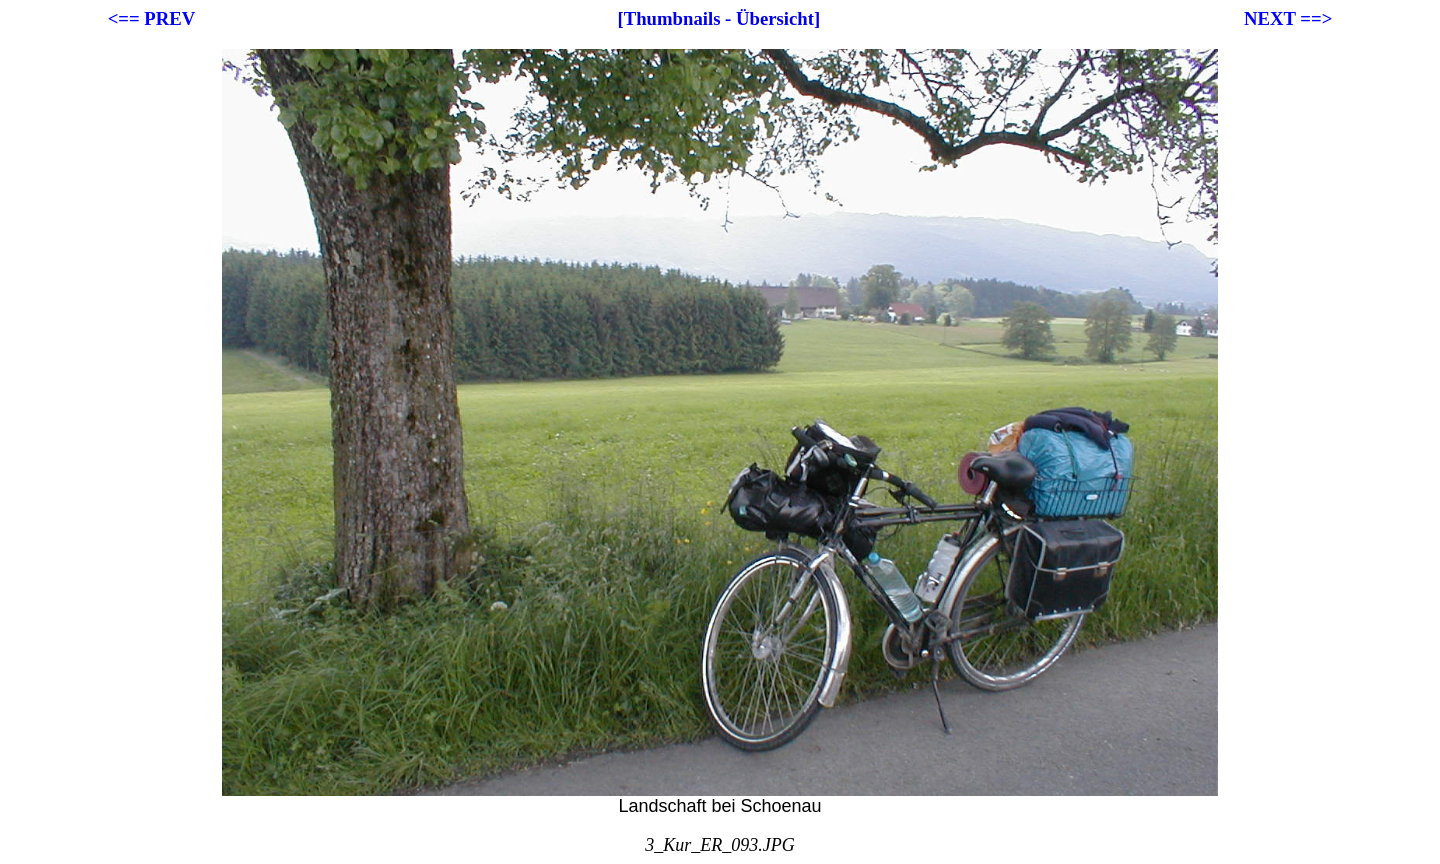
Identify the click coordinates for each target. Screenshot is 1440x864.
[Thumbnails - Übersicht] (719, 18)
